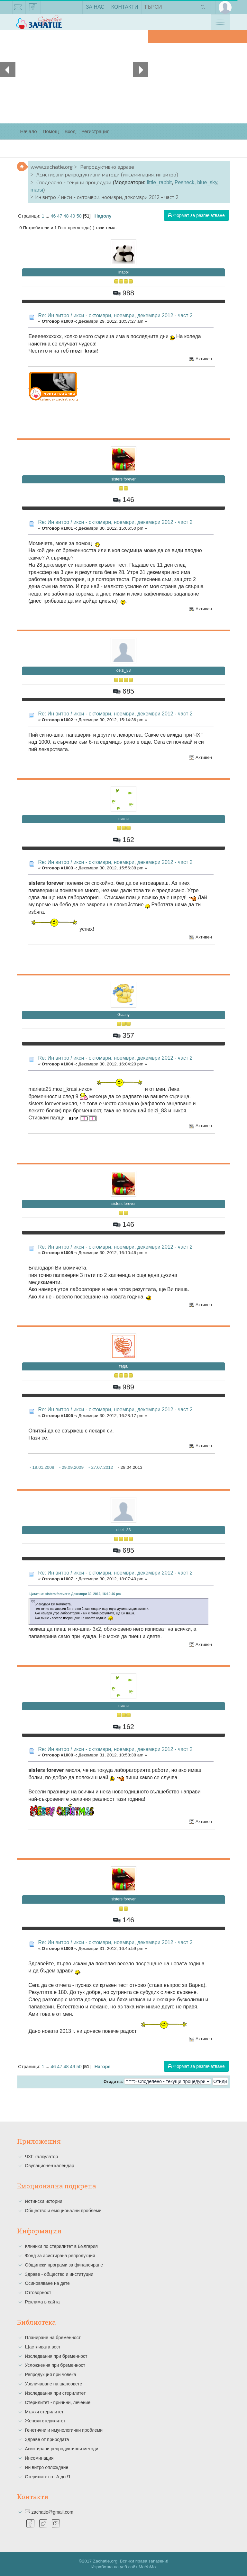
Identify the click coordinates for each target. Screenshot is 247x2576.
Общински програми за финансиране (64, 2264)
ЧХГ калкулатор (41, 2156)
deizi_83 (123, 670)
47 (59, 216)
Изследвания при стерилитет (55, 2393)
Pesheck (184, 182)
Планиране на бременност (53, 2337)
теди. (123, 1366)
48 (66, 216)
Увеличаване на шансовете (53, 2383)
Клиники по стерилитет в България (61, 2246)
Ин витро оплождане (46, 2467)
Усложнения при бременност (55, 2365)
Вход (70, 131)
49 (72, 216)
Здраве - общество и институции (59, 2274)
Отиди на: (113, 2081)
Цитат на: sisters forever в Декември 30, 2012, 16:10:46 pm (75, 1594)
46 (53, 216)
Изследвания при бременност (56, 2356)
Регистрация (95, 131)
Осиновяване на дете (47, 2283)
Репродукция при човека (50, 2374)
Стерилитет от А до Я (47, 2476)
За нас (95, 7)
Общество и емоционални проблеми (63, 2210)
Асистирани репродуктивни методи (61, 2448)
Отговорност (38, 2292)
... (48, 216)
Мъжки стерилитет (44, 2411)
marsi (37, 190)
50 (79, 216)
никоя (123, 819)
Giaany (123, 1014)
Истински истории (43, 2201)
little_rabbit (159, 182)
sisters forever (123, 479)
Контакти (124, 7)
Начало (28, 131)
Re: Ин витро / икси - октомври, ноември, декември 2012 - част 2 (115, 315)
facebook (33, 8)
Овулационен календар (49, 2165)
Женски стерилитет (45, 2420)
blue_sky (207, 182)
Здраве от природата (47, 2439)
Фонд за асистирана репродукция (60, 2255)
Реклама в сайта (42, 2301)
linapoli (123, 272)
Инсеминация (39, 2458)
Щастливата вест (42, 2346)
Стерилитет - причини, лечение (57, 2402)
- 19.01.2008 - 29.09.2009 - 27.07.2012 (72, 1467)
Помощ (51, 131)
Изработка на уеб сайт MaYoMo (123, 2566)
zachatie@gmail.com (18, 8)
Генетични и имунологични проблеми (64, 2430)
